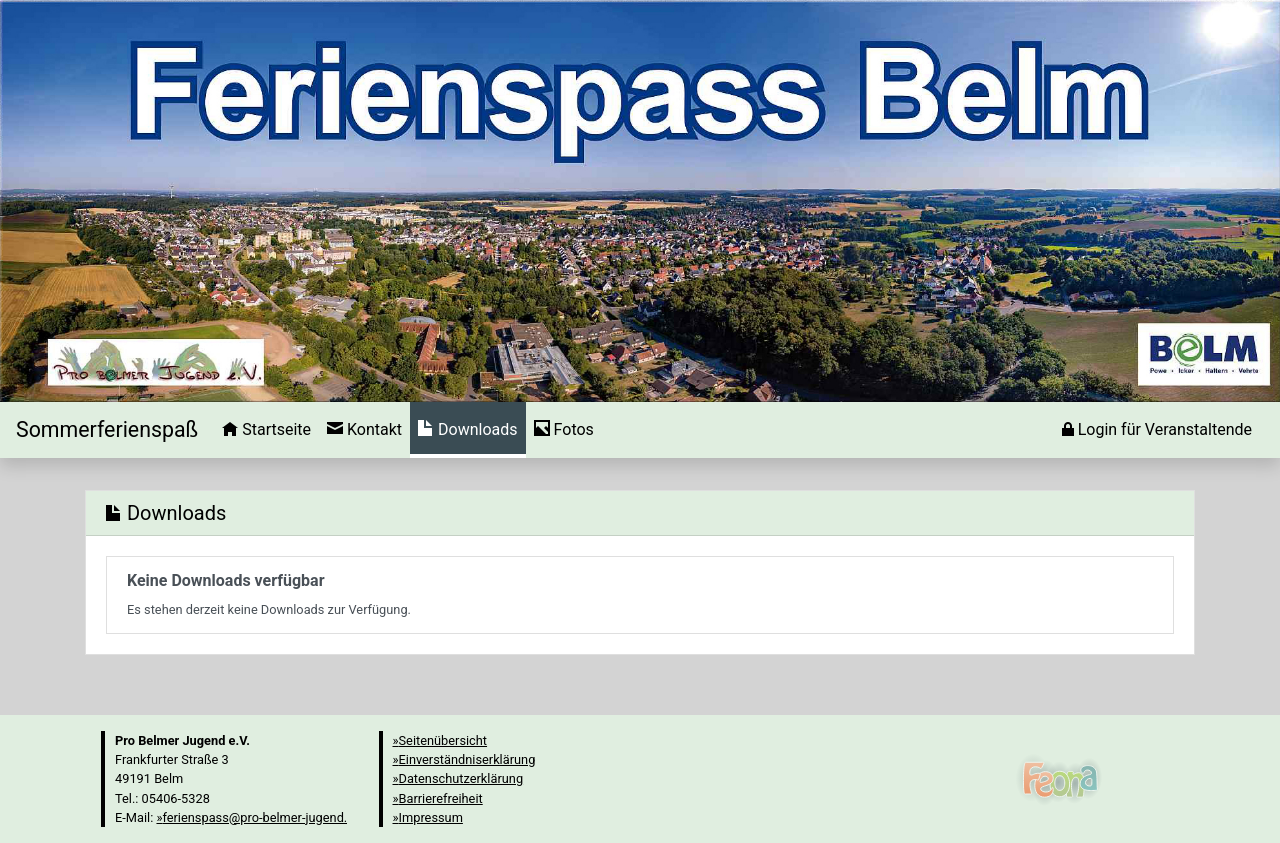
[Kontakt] (364, 430)
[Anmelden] (1157, 430)
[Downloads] (467, 430)
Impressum (431, 817)
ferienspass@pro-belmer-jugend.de (261, 817)
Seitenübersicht (443, 740)
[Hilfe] (564, 430)
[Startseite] (107, 429)
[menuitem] (266, 430)
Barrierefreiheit (441, 798)
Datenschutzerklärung (461, 778)
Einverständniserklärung (467, 759)
